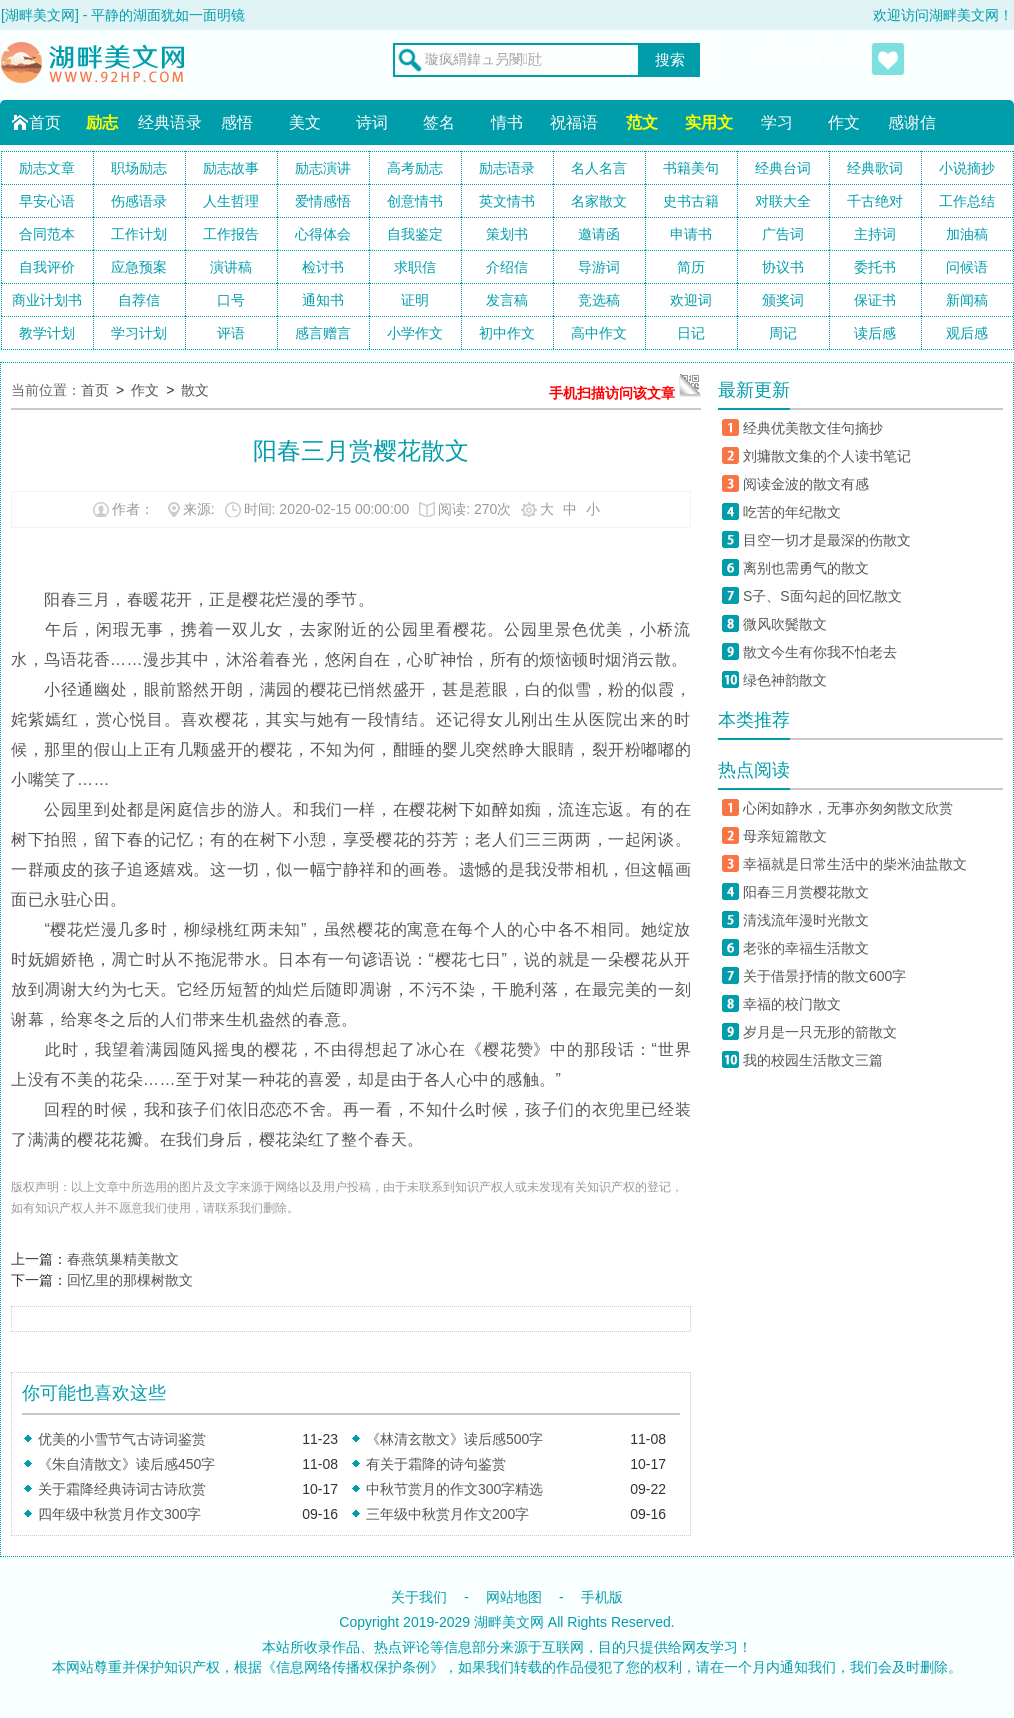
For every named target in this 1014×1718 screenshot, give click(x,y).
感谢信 (912, 122)
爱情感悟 (323, 201)
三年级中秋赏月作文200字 (447, 1514)
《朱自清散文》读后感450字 (126, 1464)
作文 (844, 122)
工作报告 (231, 234)
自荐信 (139, 300)
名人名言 (599, 168)
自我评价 (47, 267)
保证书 (875, 300)
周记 (783, 333)
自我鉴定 (415, 234)
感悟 (237, 122)
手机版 (602, 1597)
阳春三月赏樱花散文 (806, 892)
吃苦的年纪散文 (792, 512)
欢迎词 (691, 300)
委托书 (875, 267)
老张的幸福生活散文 (806, 948)
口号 (231, 300)
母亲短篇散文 (785, 836)
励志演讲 (323, 168)
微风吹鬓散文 (785, 624)
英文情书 (507, 201)
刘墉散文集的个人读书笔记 (827, 456)
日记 (691, 333)
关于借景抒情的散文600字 (824, 976)
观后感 (967, 333)
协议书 (783, 267)
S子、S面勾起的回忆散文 (822, 596)
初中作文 (507, 333)
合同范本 (47, 234)
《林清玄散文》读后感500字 (454, 1439)
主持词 (875, 234)
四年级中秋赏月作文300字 (119, 1514)
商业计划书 (47, 300)
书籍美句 (691, 168)
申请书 (691, 234)
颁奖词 (783, 300)
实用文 (709, 122)
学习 (777, 122)
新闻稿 (967, 300)
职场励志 (139, 168)
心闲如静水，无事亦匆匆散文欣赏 (848, 808)
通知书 (323, 300)
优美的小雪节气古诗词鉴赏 (122, 1439)
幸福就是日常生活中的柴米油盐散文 (855, 864)
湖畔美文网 (509, 1622)
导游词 (599, 267)
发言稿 (507, 300)
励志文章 (47, 168)
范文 (642, 122)
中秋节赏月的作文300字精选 (454, 1489)
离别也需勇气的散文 (806, 568)
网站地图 (514, 1597)
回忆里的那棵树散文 (130, 1280)
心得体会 (323, 234)
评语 (231, 333)
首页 (45, 122)
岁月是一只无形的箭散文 (820, 1032)
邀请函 (599, 234)
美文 (305, 122)
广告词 (783, 234)
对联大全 (783, 201)
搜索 (670, 60)
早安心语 (47, 201)
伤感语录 (139, 201)
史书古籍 (691, 201)
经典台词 (783, 168)
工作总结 (967, 201)
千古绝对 (875, 201)
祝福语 (574, 122)
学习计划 (139, 333)
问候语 (967, 267)
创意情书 (415, 201)
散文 (195, 390)
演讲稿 (231, 267)
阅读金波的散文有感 (806, 484)
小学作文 (415, 333)
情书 (507, 122)
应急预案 (139, 267)
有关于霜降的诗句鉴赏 (436, 1464)
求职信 (415, 267)
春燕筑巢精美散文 (123, 1259)
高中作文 (599, 333)
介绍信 (507, 267)
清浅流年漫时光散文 (806, 920)
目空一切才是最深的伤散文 (827, 540)
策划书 (507, 234)
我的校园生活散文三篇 (813, 1060)
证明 (415, 300)
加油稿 (967, 234)
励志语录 (507, 168)
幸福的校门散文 (792, 1004)
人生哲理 (231, 201)
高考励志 (415, 168)
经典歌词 (875, 168)
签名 (439, 122)
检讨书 (323, 267)
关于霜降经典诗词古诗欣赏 (122, 1489)
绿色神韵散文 (785, 680)
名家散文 (599, 201)
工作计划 (139, 234)
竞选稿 (599, 300)
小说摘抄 (967, 168)
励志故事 (231, 168)
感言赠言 (323, 333)
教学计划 (47, 333)
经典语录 (170, 122)
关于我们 (419, 1597)
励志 (102, 122)
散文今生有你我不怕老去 (820, 652)
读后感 (875, 333)
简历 (691, 267)
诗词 (372, 122)
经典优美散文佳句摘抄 (813, 428)
